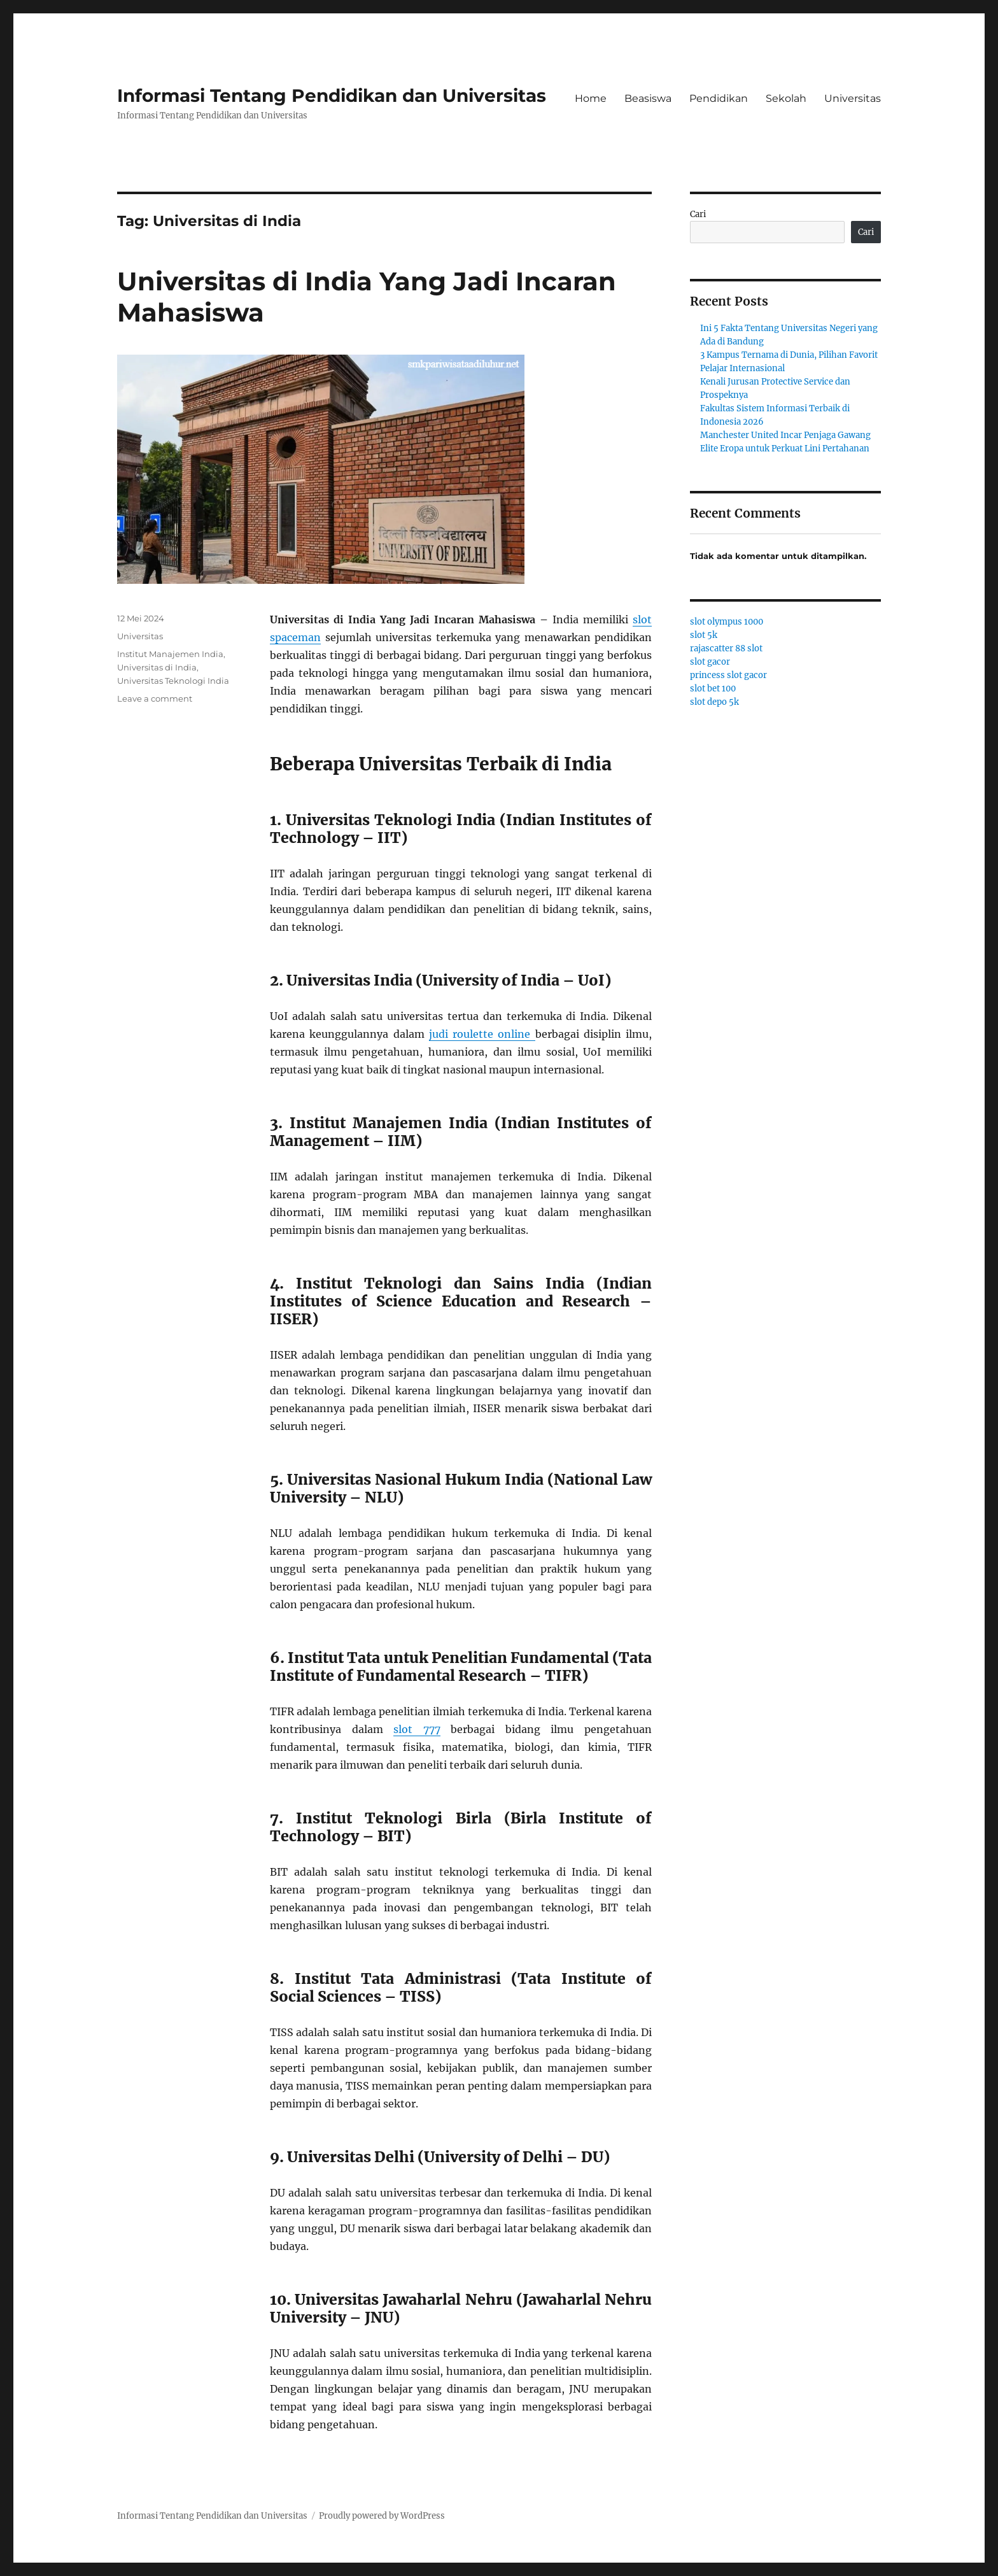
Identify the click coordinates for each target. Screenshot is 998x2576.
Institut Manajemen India (170, 654)
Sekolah (786, 98)
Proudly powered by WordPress (382, 2515)
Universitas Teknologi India (173, 681)
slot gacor (710, 661)
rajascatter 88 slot (726, 648)
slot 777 (416, 1729)
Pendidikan (718, 98)
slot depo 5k (714, 702)
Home (591, 98)
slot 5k (703, 635)
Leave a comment (154, 698)
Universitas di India (157, 667)
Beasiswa (647, 98)
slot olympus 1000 (726, 621)
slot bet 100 (713, 688)
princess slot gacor (728, 675)
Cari (698, 214)
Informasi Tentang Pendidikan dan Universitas (331, 95)
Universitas (852, 98)
